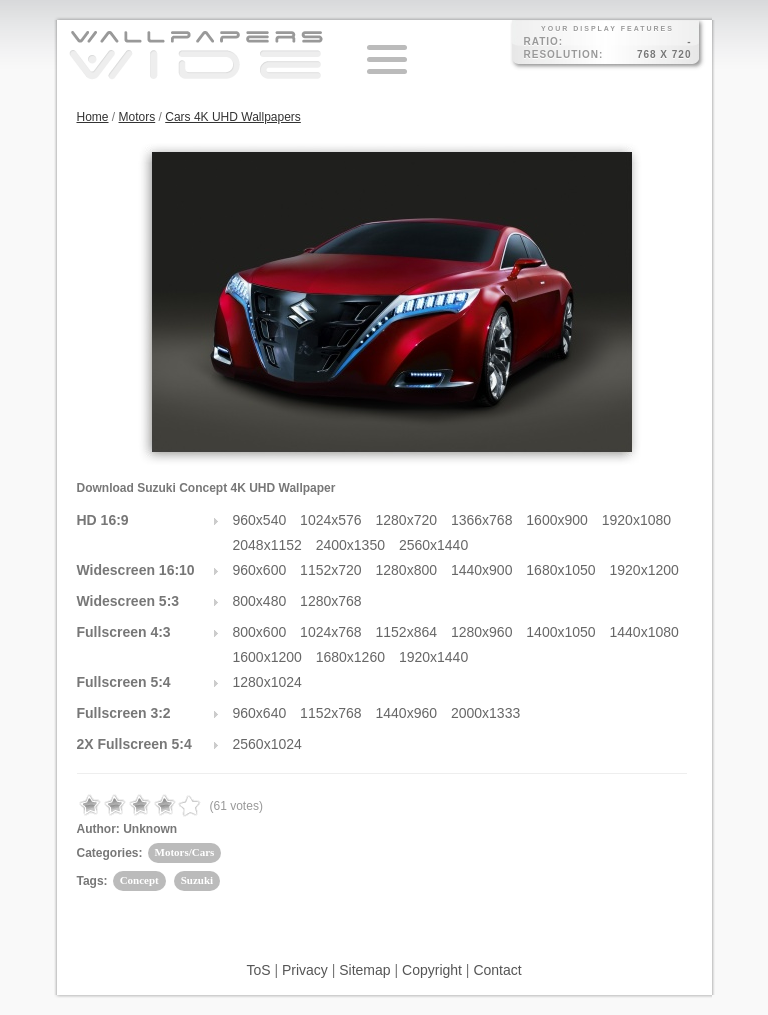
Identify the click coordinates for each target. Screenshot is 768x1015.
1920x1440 (433, 657)
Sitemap (364, 970)
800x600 (260, 632)
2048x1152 (267, 545)
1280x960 (482, 632)
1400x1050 (560, 632)
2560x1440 (433, 545)
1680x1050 (560, 570)
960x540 (260, 520)
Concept (139, 880)
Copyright (432, 970)
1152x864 (407, 632)
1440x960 (407, 713)
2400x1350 (350, 545)
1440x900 (482, 570)
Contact (497, 970)
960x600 (260, 570)
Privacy (305, 970)
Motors (137, 117)
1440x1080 (644, 632)
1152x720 (331, 570)
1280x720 (407, 520)
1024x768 (331, 632)
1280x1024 (267, 682)
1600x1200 (267, 657)
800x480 (260, 601)
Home (93, 117)
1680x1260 (350, 657)
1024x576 (331, 520)
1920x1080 (636, 520)
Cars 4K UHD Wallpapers (233, 117)
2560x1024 (267, 744)
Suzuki (197, 880)
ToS (258, 970)
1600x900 (557, 520)
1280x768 (331, 601)
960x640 (260, 713)
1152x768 (331, 713)
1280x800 (407, 570)
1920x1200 (644, 570)
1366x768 (482, 520)
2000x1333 (485, 713)
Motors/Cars (185, 852)
